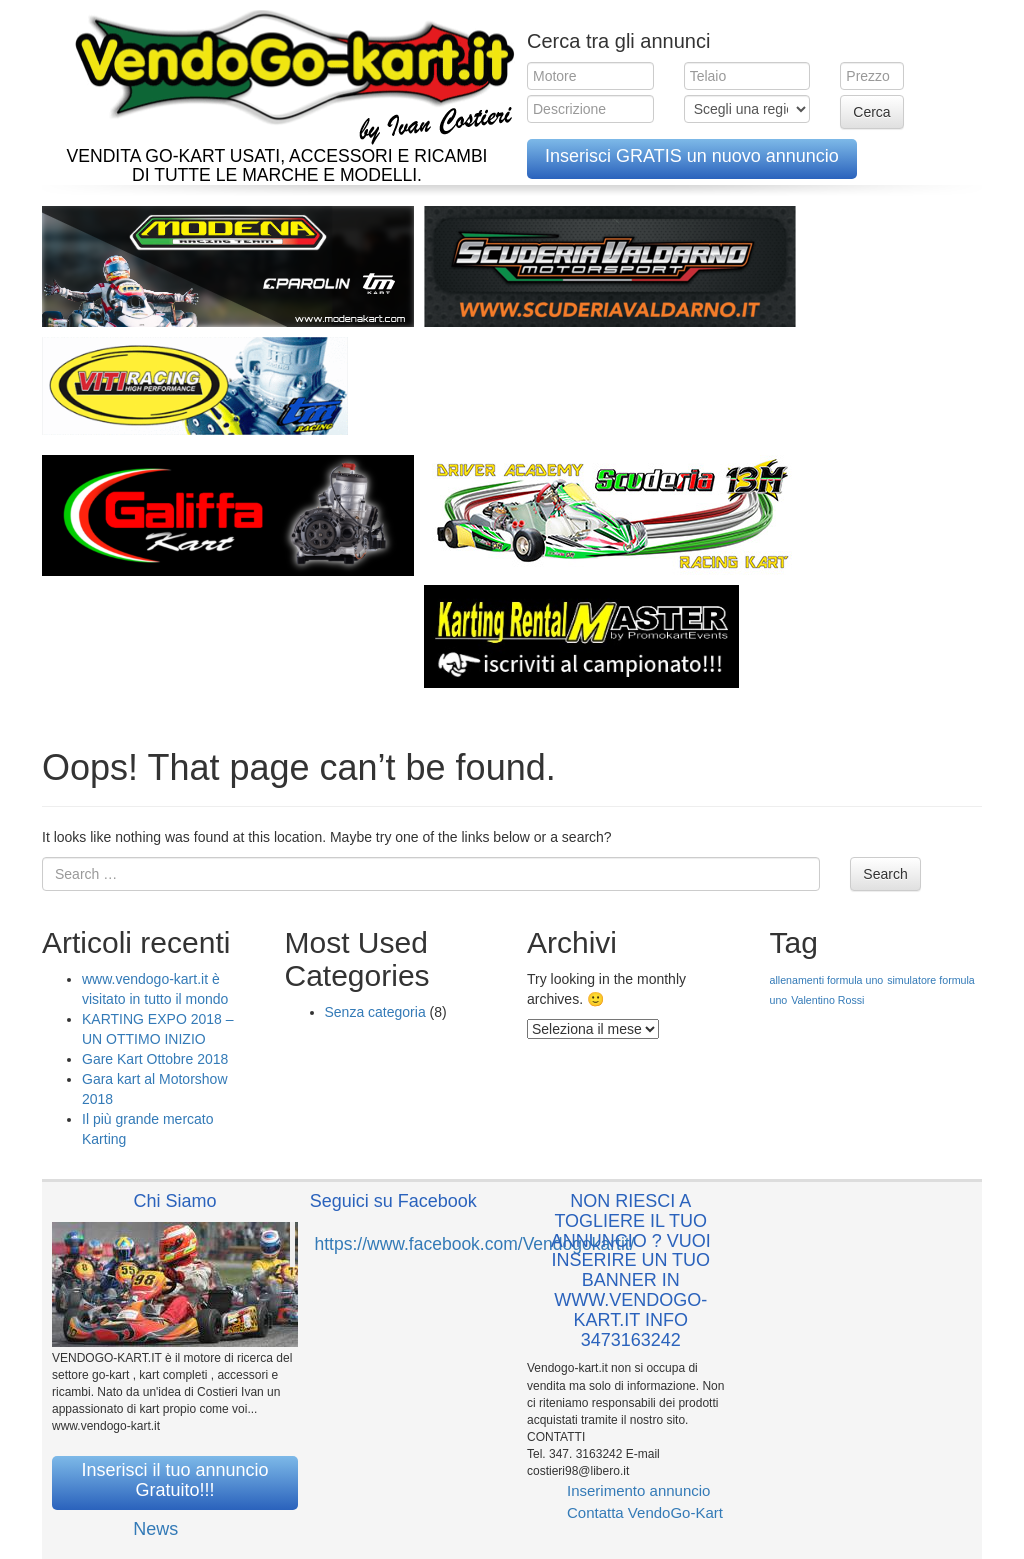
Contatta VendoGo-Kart (645, 1512)
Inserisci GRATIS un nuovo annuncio (692, 156)
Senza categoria (375, 1012)
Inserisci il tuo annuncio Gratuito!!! (174, 1480)
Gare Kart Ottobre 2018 (155, 1059)
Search (885, 874)
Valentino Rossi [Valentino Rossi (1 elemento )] (827, 1000)
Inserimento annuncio (638, 1490)
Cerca (871, 112)
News (155, 1529)
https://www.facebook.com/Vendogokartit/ (475, 1244)
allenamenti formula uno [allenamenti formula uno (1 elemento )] (827, 980)
